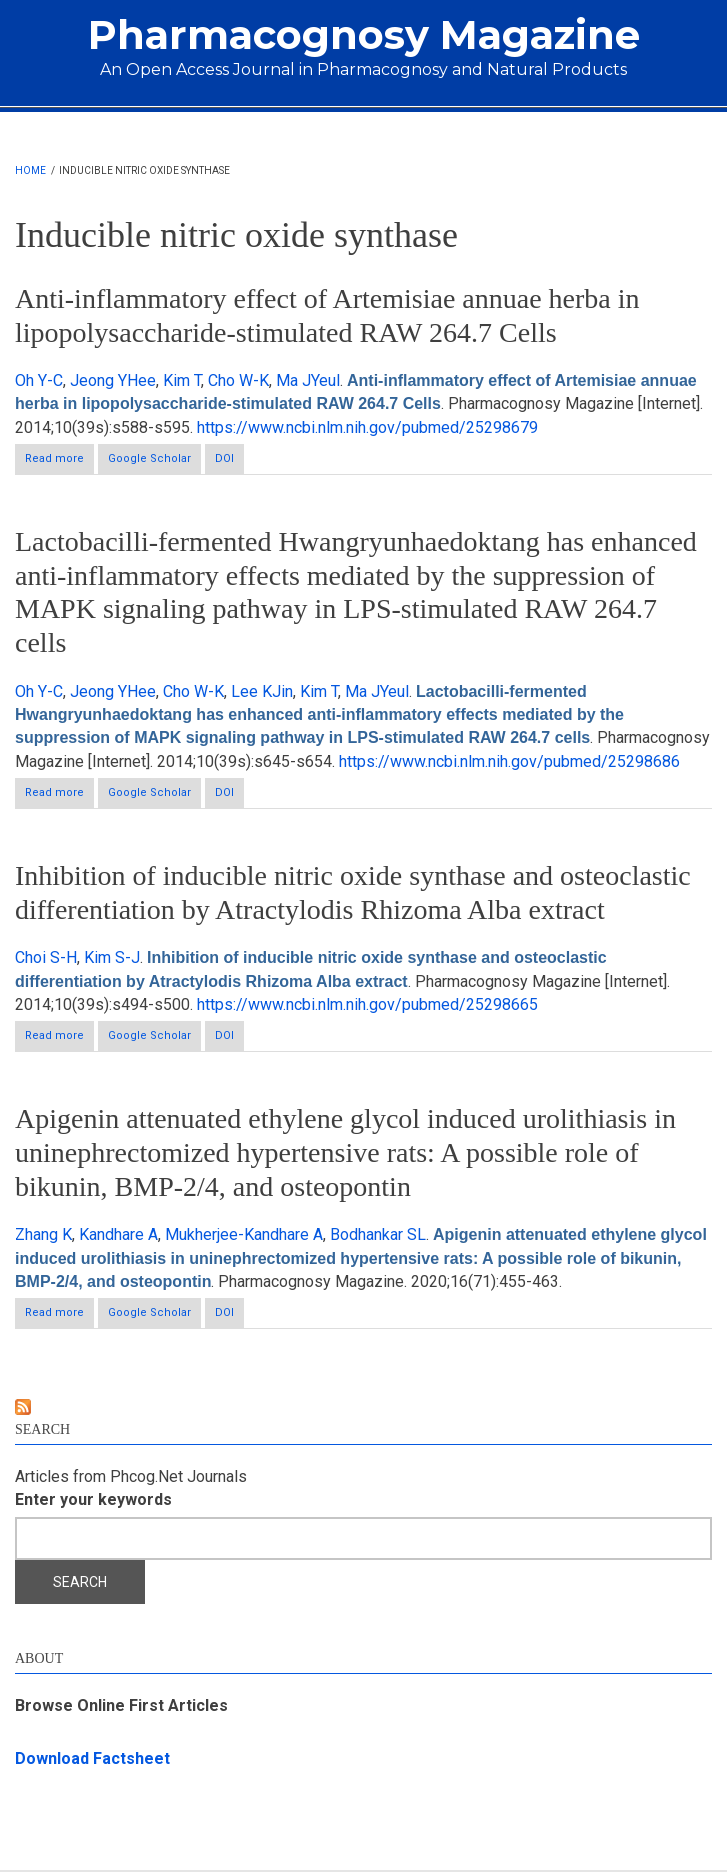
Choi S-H (46, 957)
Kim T (182, 380)
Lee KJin (262, 691)
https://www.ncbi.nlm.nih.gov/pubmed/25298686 (509, 761)
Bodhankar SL (378, 1234)
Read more (59, 458)
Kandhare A (118, 1234)
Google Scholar (149, 458)
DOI (224, 458)
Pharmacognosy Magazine (364, 34)
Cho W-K (238, 380)
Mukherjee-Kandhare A (244, 1234)
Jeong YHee (113, 380)
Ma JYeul (308, 380)
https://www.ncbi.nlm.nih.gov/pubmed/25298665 (367, 1004)
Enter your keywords (93, 1499)
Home (30, 170)
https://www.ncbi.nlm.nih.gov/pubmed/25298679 (367, 427)
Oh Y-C (39, 380)
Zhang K (43, 1234)
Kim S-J (112, 957)
